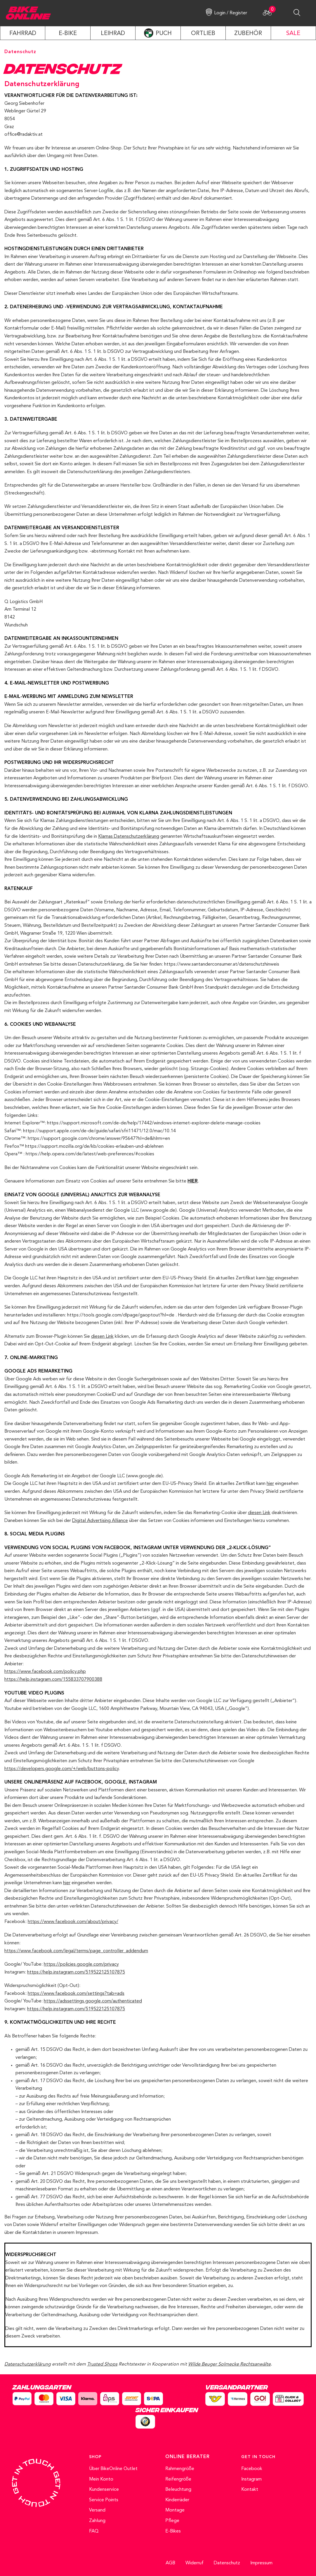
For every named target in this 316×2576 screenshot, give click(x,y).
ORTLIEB (203, 33)
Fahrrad (22, 33)
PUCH (164, 33)
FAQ (94, 2531)
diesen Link (102, 1336)
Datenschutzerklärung (27, 2364)
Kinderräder (177, 2500)
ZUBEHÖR (248, 33)
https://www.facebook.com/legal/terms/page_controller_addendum (76, 1951)
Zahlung (97, 2520)
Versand (97, 2510)
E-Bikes (173, 2531)
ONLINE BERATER (187, 2457)
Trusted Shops (102, 2364)
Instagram (251, 2479)
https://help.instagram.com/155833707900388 (53, 1679)
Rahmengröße (179, 2469)
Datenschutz (227, 2563)
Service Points (103, 2500)
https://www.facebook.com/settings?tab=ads (76, 1993)
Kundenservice (104, 2489)
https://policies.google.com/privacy (81, 1964)
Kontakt (249, 2489)
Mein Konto (101, 2479)
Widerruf (194, 2563)
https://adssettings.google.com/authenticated (93, 2001)
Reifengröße (178, 2479)
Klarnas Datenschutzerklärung (128, 836)
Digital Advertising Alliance (100, 1520)
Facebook (251, 2469)
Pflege (172, 2520)
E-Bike (68, 33)
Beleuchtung (178, 2489)
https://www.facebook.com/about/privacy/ (73, 1922)
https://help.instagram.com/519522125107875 (76, 1972)
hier (270, 1278)
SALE (293, 33)
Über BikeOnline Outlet (113, 2469)
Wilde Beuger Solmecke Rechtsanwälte (229, 2364)
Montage (175, 2510)
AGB (170, 2563)
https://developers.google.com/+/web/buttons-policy (61, 1769)
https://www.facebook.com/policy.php (45, 1671)
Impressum (261, 2563)
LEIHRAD (113, 33)
